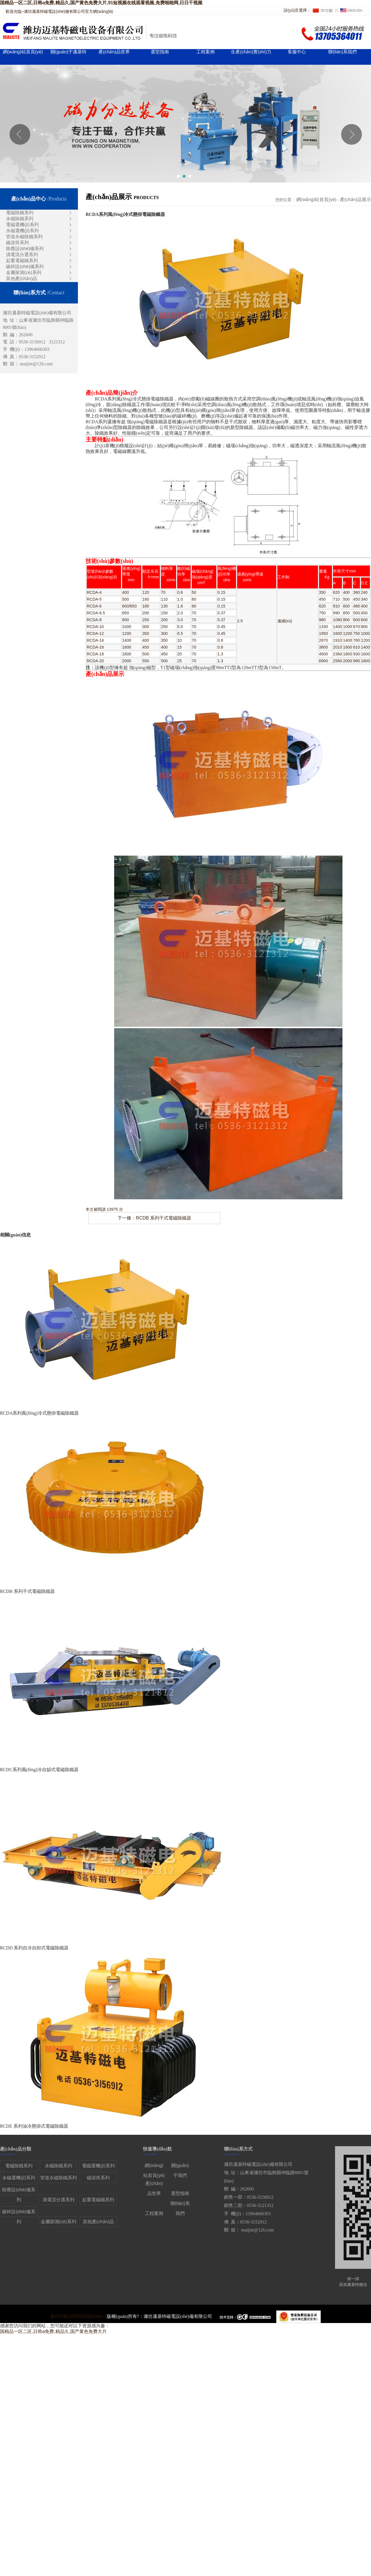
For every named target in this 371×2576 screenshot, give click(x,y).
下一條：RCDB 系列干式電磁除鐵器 (154, 1218)
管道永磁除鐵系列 (24, 236)
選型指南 (160, 51)
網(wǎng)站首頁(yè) (23, 51)
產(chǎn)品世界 (114, 51)
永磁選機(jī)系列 (22, 230)
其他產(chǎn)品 (21, 278)
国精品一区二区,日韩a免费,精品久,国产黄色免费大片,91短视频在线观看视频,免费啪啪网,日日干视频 (101, 2)
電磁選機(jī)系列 (22, 224)
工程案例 (205, 51)
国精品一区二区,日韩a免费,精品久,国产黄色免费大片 (53, 2331)
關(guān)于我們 (180, 2166)
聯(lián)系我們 (342, 51)
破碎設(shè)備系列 (25, 266)
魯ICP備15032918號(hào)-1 (78, 2316)
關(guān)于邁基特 (68, 51)
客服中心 (297, 51)
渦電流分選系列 (22, 254)
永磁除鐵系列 (19, 218)
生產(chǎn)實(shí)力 (251, 51)
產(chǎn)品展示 (355, 199)
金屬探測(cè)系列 (23, 272)
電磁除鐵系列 (19, 212)
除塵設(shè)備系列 (25, 248)
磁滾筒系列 (17, 242)
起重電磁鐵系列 (22, 260)
